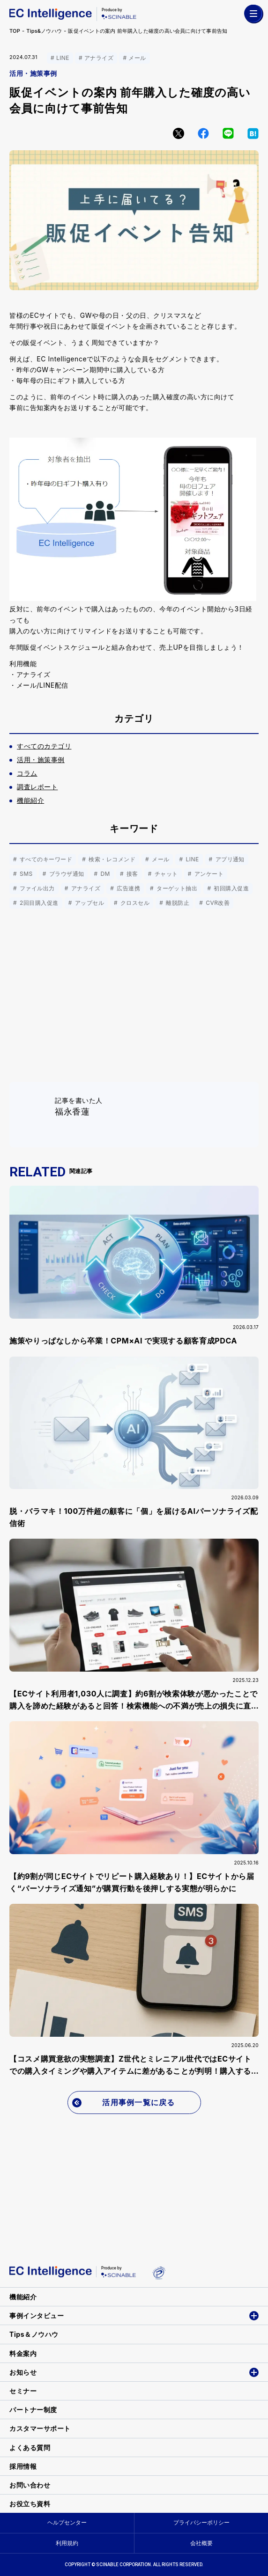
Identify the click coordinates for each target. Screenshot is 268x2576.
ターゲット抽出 (176, 888)
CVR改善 (217, 902)
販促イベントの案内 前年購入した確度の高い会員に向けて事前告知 (147, 31)
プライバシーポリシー (201, 2522)
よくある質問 (29, 2447)
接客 (131, 873)
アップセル (88, 902)
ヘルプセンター (67, 2522)
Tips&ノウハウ (44, 31)
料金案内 (23, 2353)
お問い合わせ (29, 2485)
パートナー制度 (33, 2410)
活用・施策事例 (33, 73)
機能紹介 (23, 2297)
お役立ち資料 (29, 2504)
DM (104, 873)
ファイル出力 (36, 888)
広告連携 (127, 888)
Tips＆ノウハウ (34, 2334)
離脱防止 (176, 902)
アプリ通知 (229, 859)
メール (137, 57)
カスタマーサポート (40, 2428)
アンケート (208, 873)
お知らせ (23, 2372)
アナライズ (98, 57)
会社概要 (201, 2543)
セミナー (23, 2391)
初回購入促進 (230, 888)
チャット (165, 873)
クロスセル (134, 902)
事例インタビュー (36, 2315)
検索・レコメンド (111, 859)
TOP (14, 31)
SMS (25, 873)
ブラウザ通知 (65, 873)
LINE (62, 57)
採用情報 (23, 2466)
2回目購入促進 (38, 902)
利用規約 (67, 2543)
